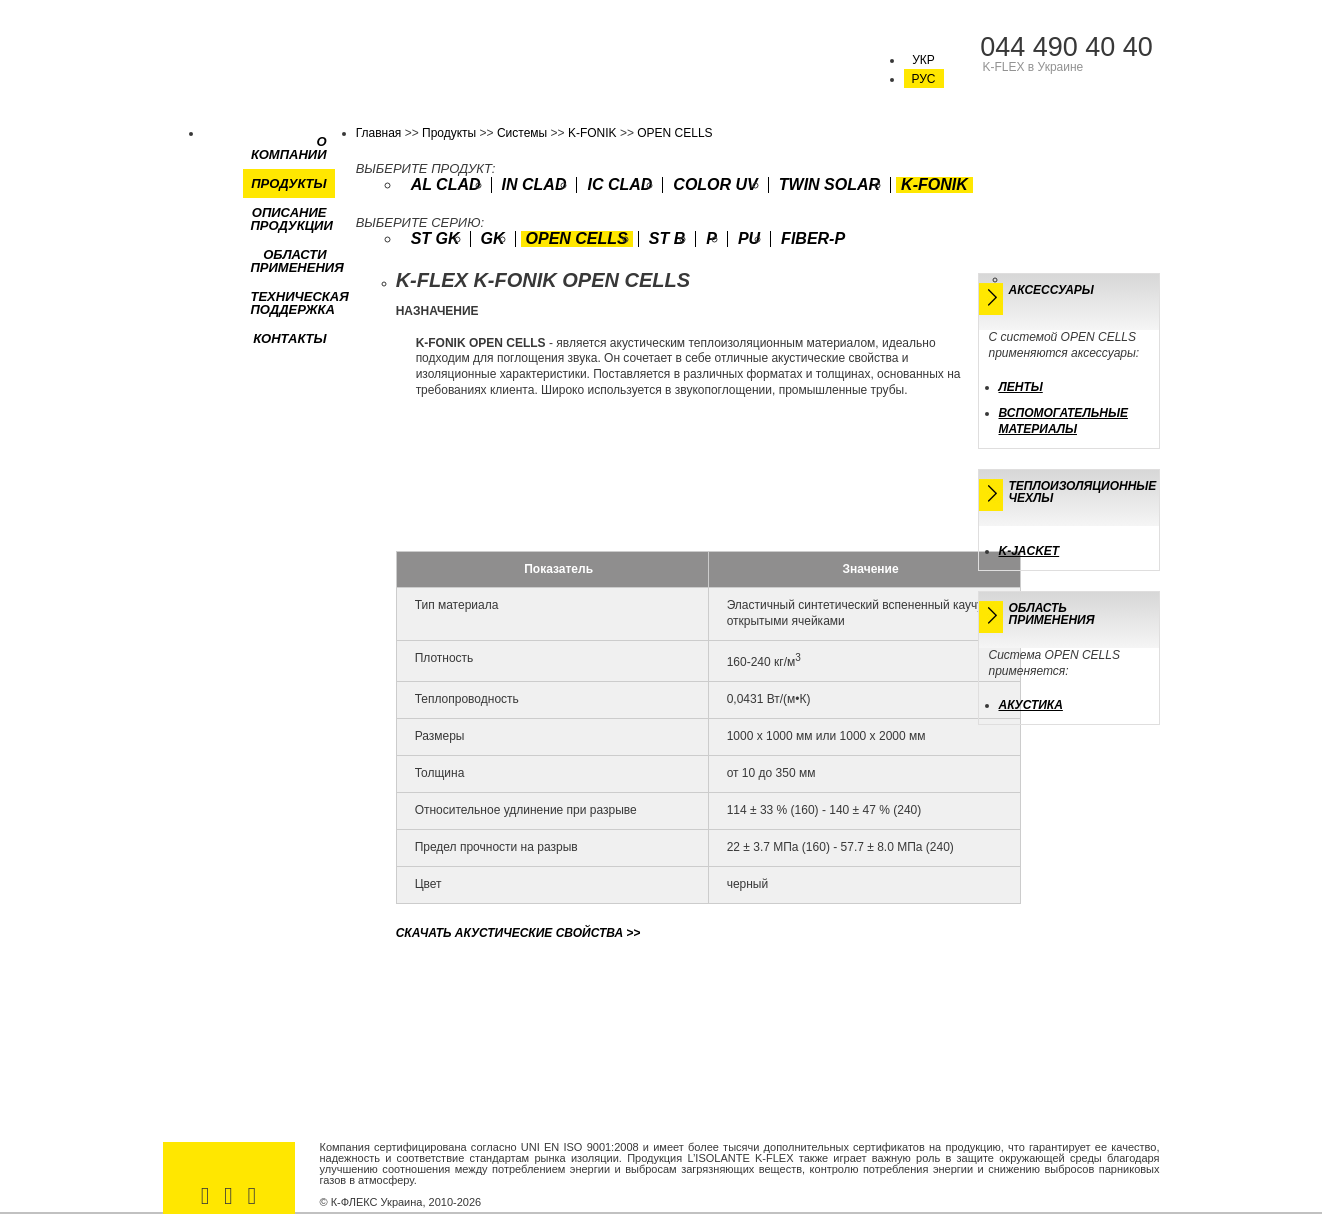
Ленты (1021, 387)
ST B (667, 239)
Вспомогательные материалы (1063, 421)
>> (518, 933)
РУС (923, 79)
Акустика (1031, 705)
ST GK (435, 239)
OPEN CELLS (674, 133)
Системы (522, 133)
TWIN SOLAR (829, 185)
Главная (379, 133)
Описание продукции (292, 219)
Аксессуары (1051, 290)
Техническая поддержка (300, 303)
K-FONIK (592, 133)
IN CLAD (534, 185)
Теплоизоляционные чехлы (1083, 492)
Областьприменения (1052, 614)
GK (493, 239)
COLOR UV (715, 185)
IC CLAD (619, 185)
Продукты (288, 183)
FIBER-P (813, 239)
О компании (289, 148)
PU (749, 239)
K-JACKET (1029, 551)
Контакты (289, 338)
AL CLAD (446, 185)
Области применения (297, 261)
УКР (923, 60)
